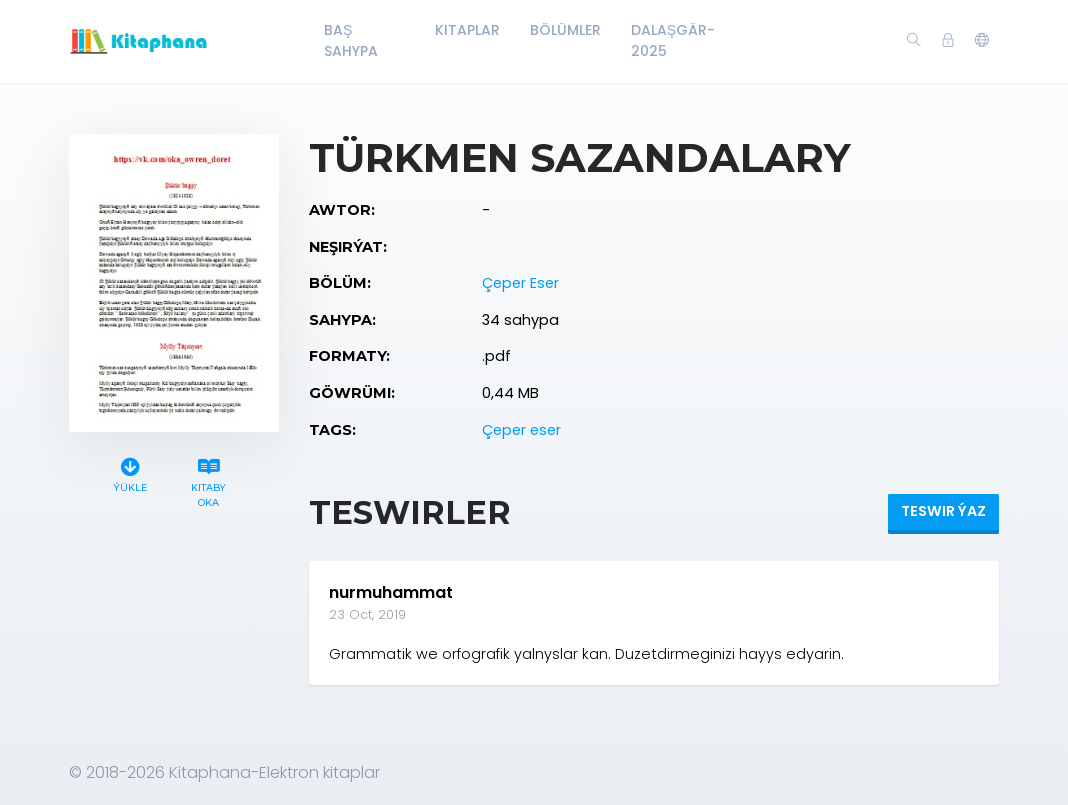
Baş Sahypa (351, 40)
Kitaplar (467, 30)
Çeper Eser (520, 283)
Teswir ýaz (943, 511)
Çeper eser (521, 430)
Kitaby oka (209, 480)
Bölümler (565, 30)
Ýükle (130, 472)
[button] (982, 41)
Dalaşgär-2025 (673, 40)
